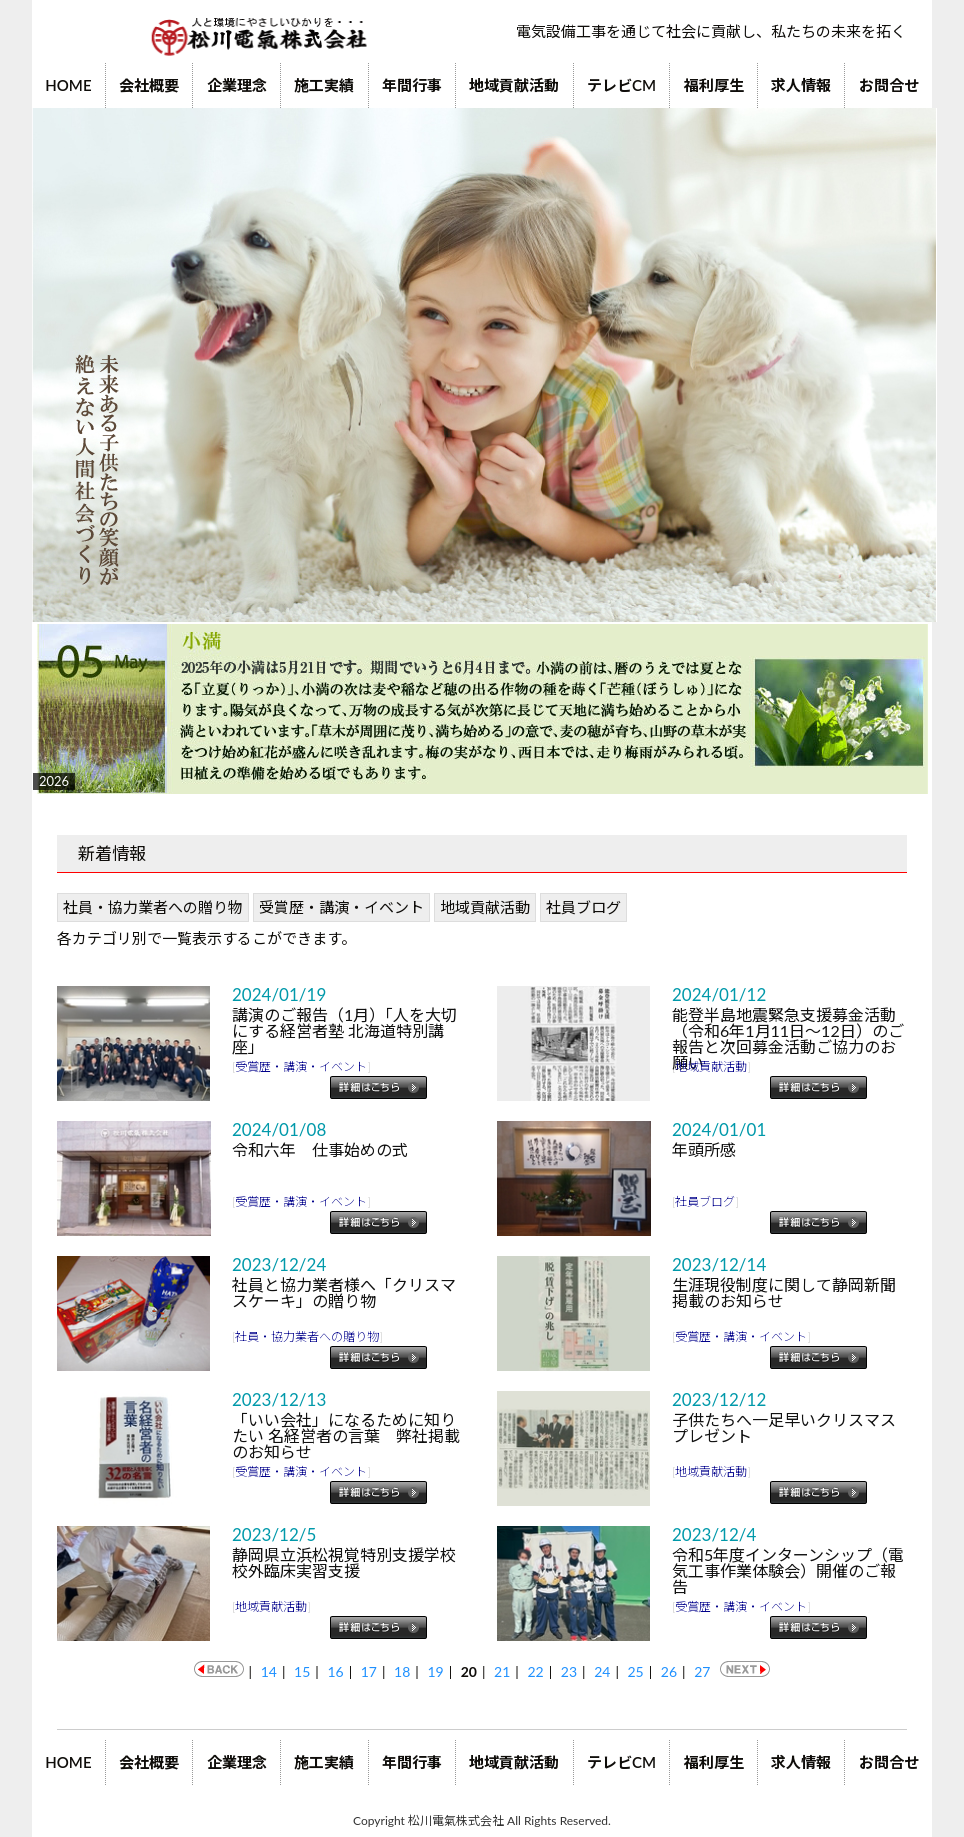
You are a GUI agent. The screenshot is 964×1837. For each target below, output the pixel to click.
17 (369, 1671)
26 (669, 1671)
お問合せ (889, 85)
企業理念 (237, 85)
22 (535, 1671)
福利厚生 (714, 85)
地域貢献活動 (514, 85)
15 (302, 1671)
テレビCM (621, 85)
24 (602, 1671)
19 (435, 1671)
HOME (68, 85)
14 (269, 1671)
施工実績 (324, 85)
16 (335, 1671)
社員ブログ (583, 907)
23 (569, 1671)
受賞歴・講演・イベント (341, 907)
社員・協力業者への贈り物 (153, 907)
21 (502, 1671)
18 (402, 1671)
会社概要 (149, 85)
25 (635, 1671)
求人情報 (801, 85)
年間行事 (412, 85)
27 (702, 1671)
